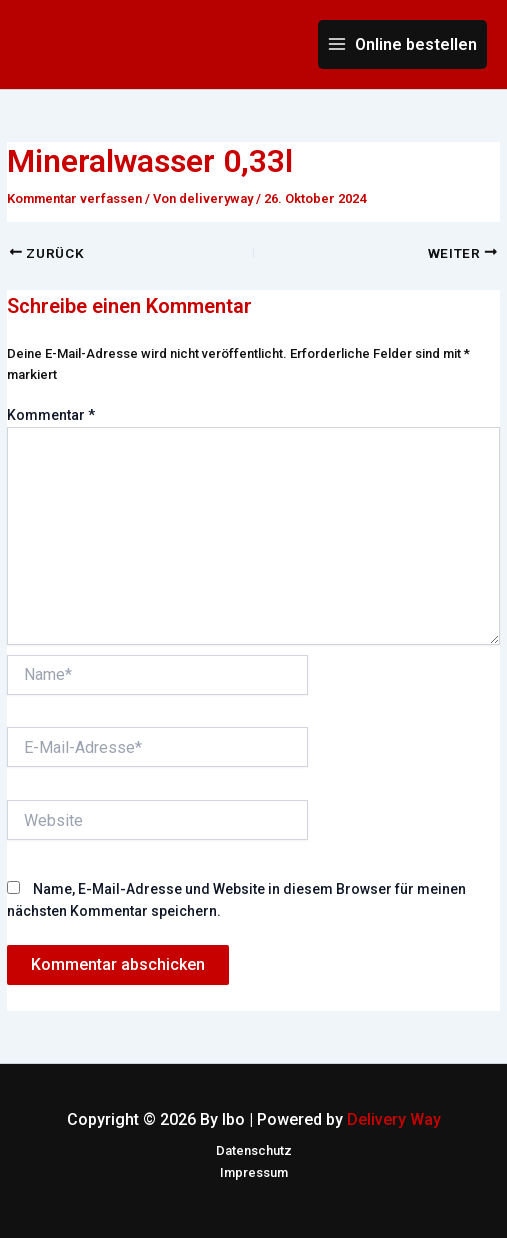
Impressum (254, 1172)
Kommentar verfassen (74, 198)
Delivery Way (394, 1119)
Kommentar (51, 415)
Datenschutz (254, 1150)
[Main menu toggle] (402, 44)
